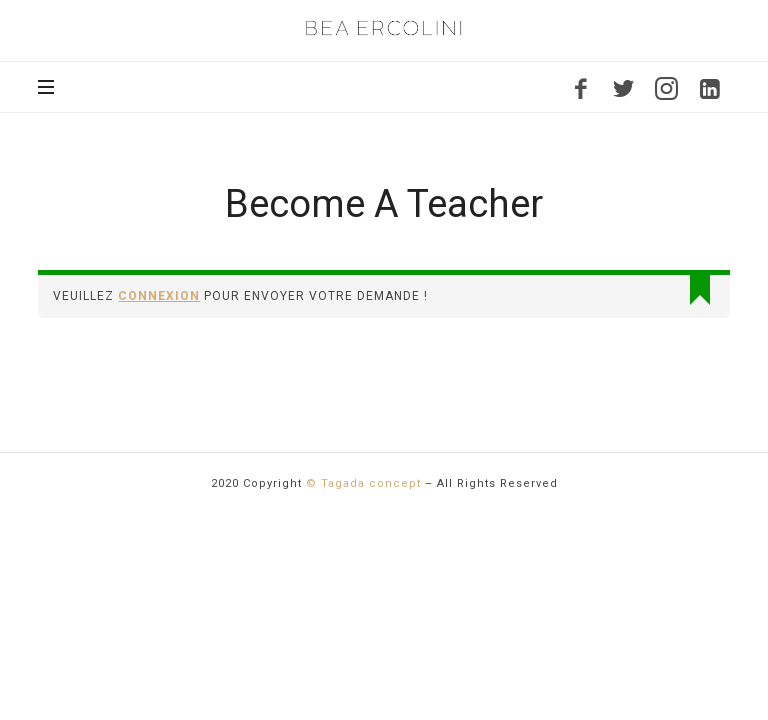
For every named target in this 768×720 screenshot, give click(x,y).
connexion (159, 296)
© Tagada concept (363, 483)
